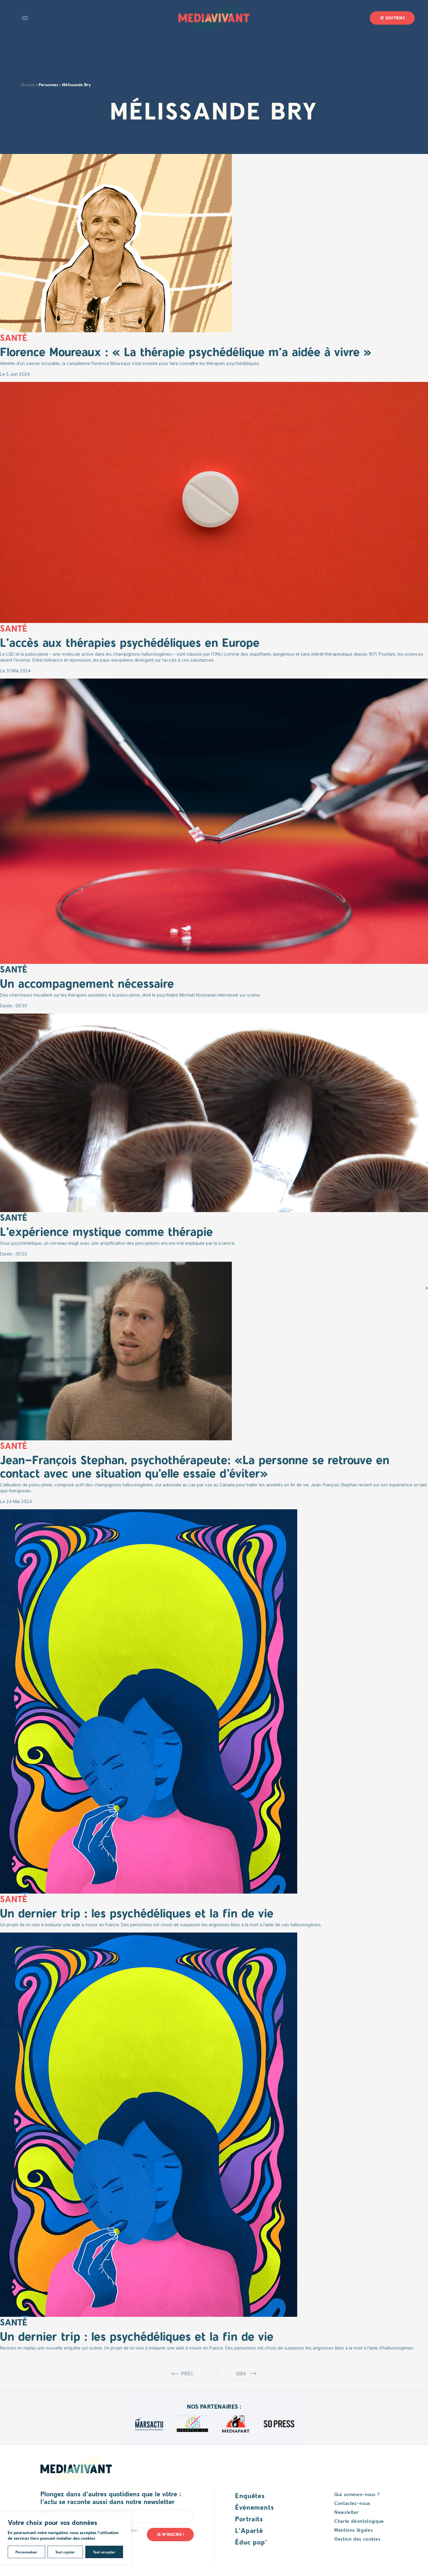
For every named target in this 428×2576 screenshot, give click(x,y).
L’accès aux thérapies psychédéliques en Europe (129, 642)
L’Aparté (249, 2530)
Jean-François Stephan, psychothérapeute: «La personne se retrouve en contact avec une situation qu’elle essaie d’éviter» (194, 1466)
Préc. (188, 2373)
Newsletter (346, 2512)
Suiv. (241, 2373)
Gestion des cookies (357, 2539)
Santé (13, 969)
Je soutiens (392, 17)
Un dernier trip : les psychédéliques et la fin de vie (136, 1912)
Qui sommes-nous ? (357, 2494)
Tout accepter (104, 2552)
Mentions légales (353, 2530)
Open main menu (25, 17)
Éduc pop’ (251, 2542)
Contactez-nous (352, 2503)
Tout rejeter (65, 2552)
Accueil (28, 84)
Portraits (249, 2519)
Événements (254, 2507)
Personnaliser (26, 2552)
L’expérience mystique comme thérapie (106, 1231)
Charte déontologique (359, 2521)
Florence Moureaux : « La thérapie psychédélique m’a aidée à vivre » (186, 351)
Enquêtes (250, 2495)
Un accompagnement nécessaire (87, 983)
